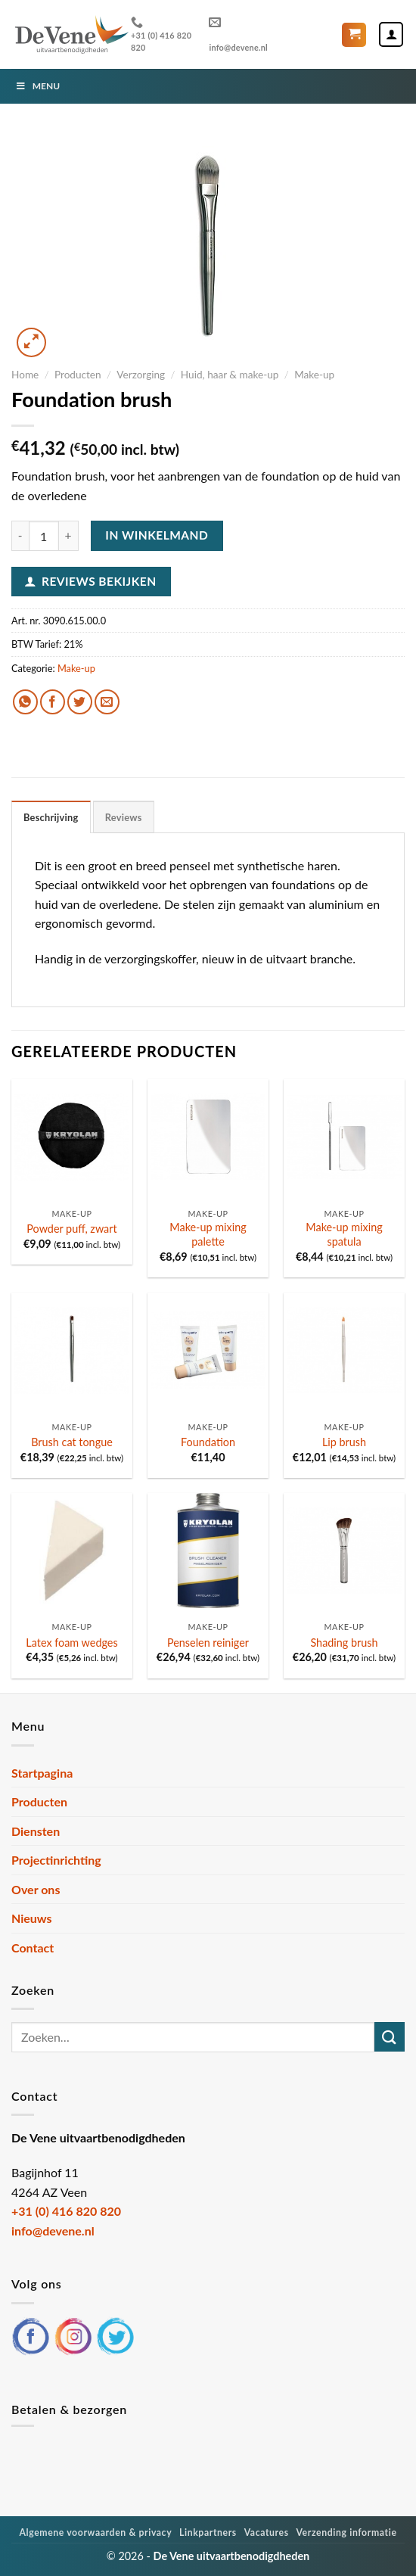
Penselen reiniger (208, 1642)
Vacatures (266, 2532)
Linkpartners (208, 2532)
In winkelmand (156, 535)
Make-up (314, 375)
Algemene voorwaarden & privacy (95, 2532)
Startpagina (42, 1773)
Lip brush (344, 1442)
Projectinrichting (56, 1860)
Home (25, 375)
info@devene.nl (238, 33)
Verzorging (140, 375)
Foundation (208, 1442)
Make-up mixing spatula (344, 1234)
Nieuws (31, 1918)
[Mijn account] (391, 34)
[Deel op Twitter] (79, 701)
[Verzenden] (389, 2037)
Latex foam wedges (71, 1642)
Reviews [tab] (123, 817)
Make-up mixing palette (207, 1234)
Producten (77, 375)
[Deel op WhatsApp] (25, 701)
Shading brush (343, 1642)
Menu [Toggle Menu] (37, 86)
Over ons (35, 1889)
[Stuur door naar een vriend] (107, 701)
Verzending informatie (346, 2532)
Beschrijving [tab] (51, 817)
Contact (32, 1947)
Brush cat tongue (72, 1442)
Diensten (35, 1831)
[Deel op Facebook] (52, 701)
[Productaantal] (44, 536)
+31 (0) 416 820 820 (161, 33)
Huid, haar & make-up (230, 375)
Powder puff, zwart (71, 1228)
